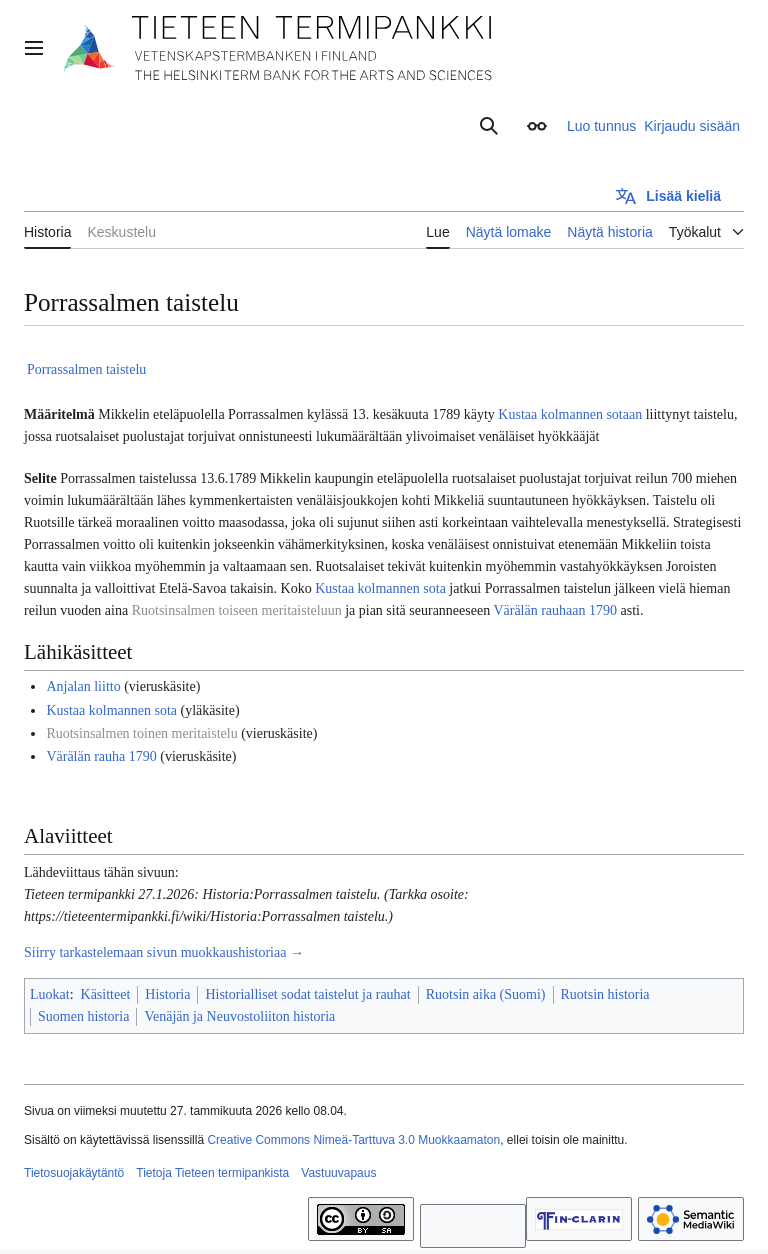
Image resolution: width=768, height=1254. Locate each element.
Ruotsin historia (605, 994)
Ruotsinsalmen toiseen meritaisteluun (237, 610)
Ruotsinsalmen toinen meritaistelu (141, 733)
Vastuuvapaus (338, 1173)
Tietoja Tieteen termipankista (212, 1173)
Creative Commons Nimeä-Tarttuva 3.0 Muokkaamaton (353, 1140)
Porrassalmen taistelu (86, 369)
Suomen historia (83, 1016)
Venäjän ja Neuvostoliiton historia (239, 1016)
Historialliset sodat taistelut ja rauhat (307, 994)
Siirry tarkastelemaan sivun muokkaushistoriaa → (164, 952)
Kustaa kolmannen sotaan (570, 414)
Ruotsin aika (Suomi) (486, 994)
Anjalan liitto (83, 686)
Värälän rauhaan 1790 (555, 610)
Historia (167, 994)
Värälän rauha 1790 (101, 756)
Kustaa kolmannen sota (380, 588)
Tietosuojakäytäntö (74, 1173)
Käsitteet (106, 994)
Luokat (50, 994)
